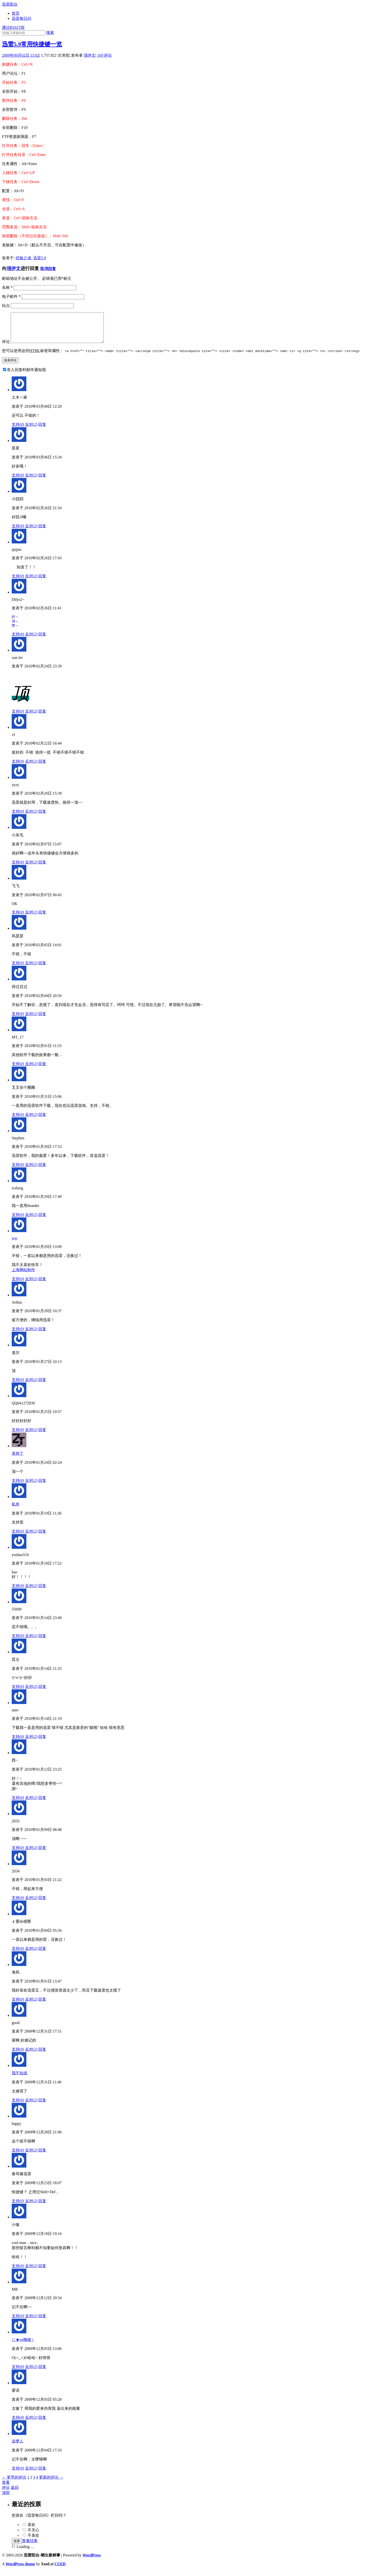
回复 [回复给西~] (42, 1803)
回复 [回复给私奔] (42, 1537)
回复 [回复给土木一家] (42, 430)
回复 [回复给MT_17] (42, 1070)
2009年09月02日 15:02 (20, 55)
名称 (7, 287)
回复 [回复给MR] (42, 2322)
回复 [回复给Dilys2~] (42, 640)
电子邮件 (11, 296)
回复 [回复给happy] (42, 2156)
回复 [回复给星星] (42, 481)
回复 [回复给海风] (42, 2005)
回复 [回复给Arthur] (42, 1335)
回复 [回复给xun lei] (42, 717)
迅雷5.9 (39, 258)
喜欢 (31, 2530)
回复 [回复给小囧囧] (42, 532)
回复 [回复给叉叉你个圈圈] (42, 1120)
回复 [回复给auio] (42, 1742)
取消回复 (48, 269)
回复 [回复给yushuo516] (42, 1591)
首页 (16, 13)
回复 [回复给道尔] (42, 1385)
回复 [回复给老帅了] (42, 1486)
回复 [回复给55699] (42, 1642)
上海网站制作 (23, 1276)
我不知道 (19, 2079)
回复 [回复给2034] (42, 1903)
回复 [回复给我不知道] (42, 2106)
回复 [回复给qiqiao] (42, 582)
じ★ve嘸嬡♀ (23, 2345)
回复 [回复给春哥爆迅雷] (42, 2207)
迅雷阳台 (10, 4)
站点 (6, 305)
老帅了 (17, 1459)
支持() (18, 430)
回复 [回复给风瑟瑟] (42, 969)
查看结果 (30, 2547)
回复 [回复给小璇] (42, 2272)
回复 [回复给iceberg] (42, 1220)
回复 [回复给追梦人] (42, 2474)
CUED (59, 2570)
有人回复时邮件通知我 (26, 376)
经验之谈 (23, 258)
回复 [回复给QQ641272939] (42, 1435)
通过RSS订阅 (13, 27)
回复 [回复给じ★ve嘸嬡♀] (42, 2372)
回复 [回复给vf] (42, 767)
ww (14, 1244)
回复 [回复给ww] (42, 1285)
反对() (31, 430)
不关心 (33, 2536)
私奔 (16, 1510)
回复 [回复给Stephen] (42, 1170)
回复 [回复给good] (42, 2055)
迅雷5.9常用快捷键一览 (32, 44)
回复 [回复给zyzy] (42, 817)
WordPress (91, 2561)
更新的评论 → (51, 2483)
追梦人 (17, 2447)
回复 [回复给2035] (42, 1853)
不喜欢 (33, 2541)
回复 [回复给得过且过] (42, 1020)
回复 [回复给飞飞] (42, 918)
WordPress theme (20, 2570)
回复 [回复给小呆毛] (42, 868)
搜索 (50, 33)
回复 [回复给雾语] (42, 2423)
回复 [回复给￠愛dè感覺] (42, 1954)
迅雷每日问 (21, 18)
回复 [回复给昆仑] (42, 1692)
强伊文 (89, 55)
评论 (104, 55)
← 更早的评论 (14, 2483)
